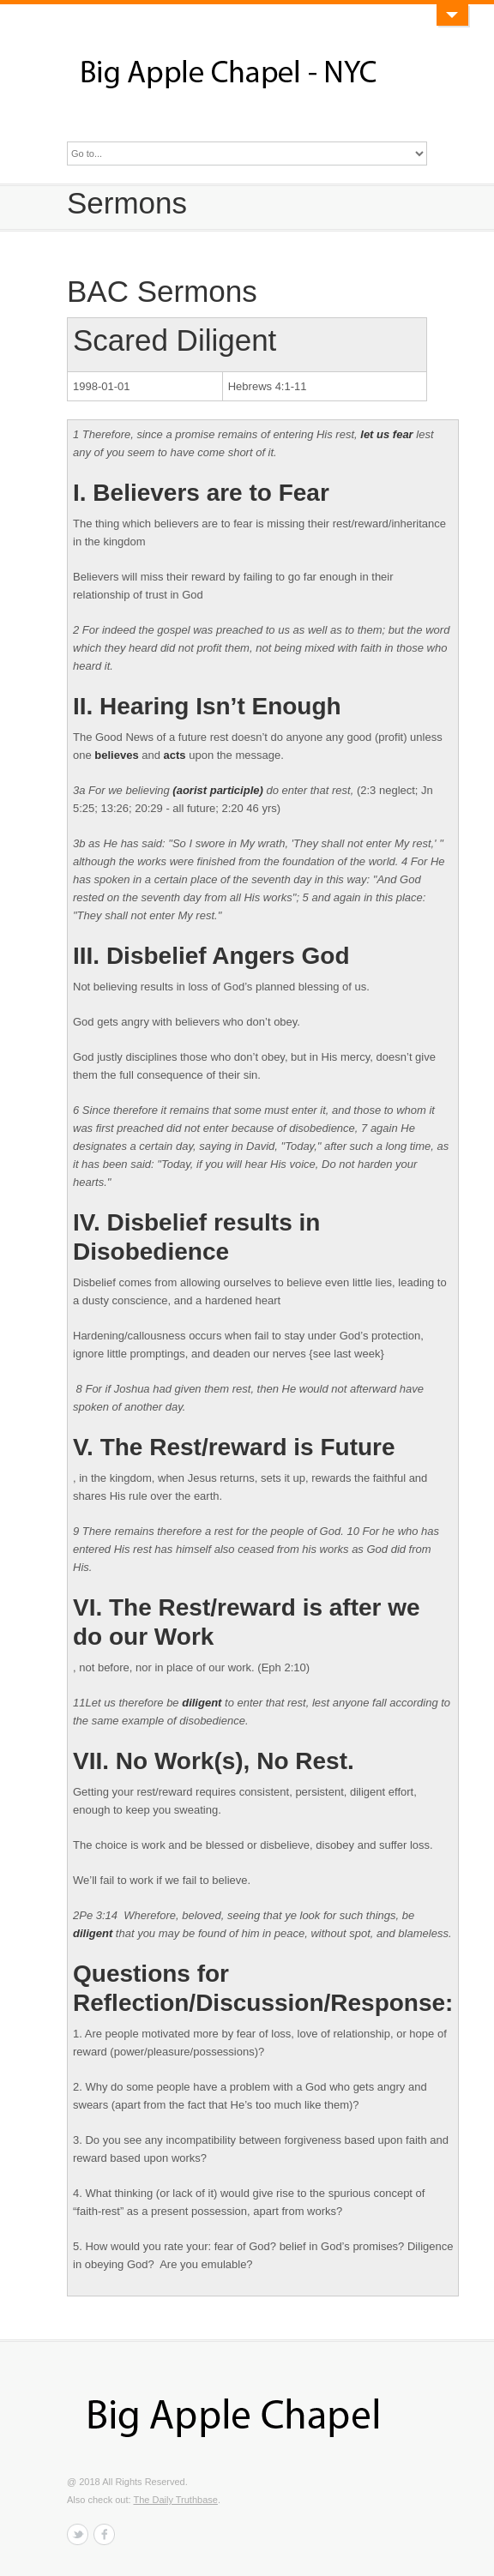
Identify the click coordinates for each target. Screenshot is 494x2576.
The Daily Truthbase (175, 2500)
